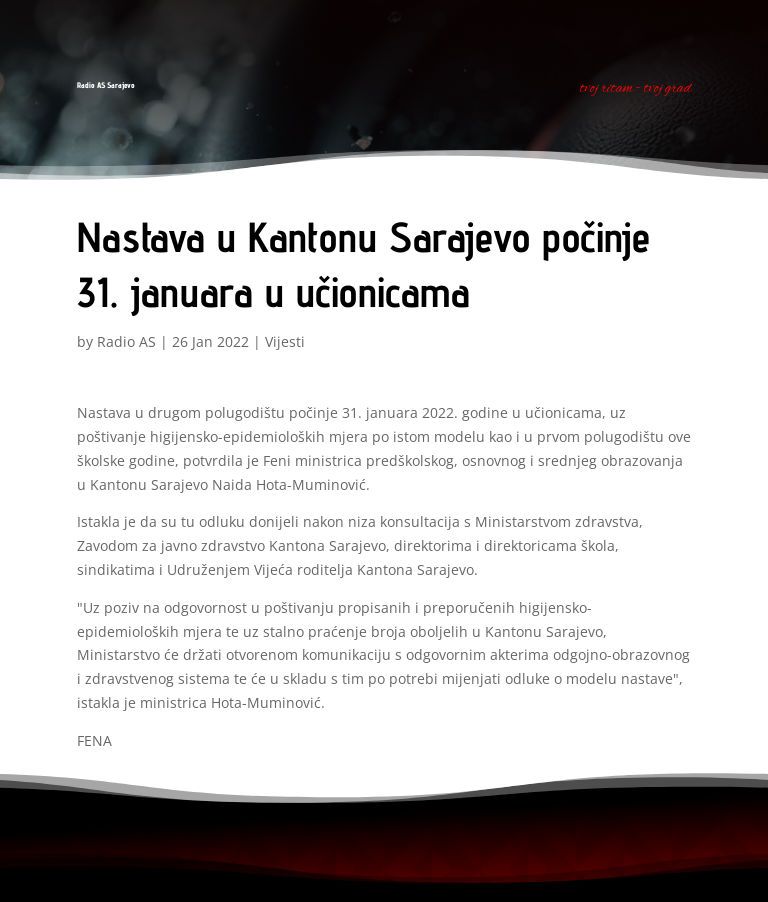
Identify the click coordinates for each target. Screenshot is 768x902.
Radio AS (126, 341)
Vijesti (285, 341)
